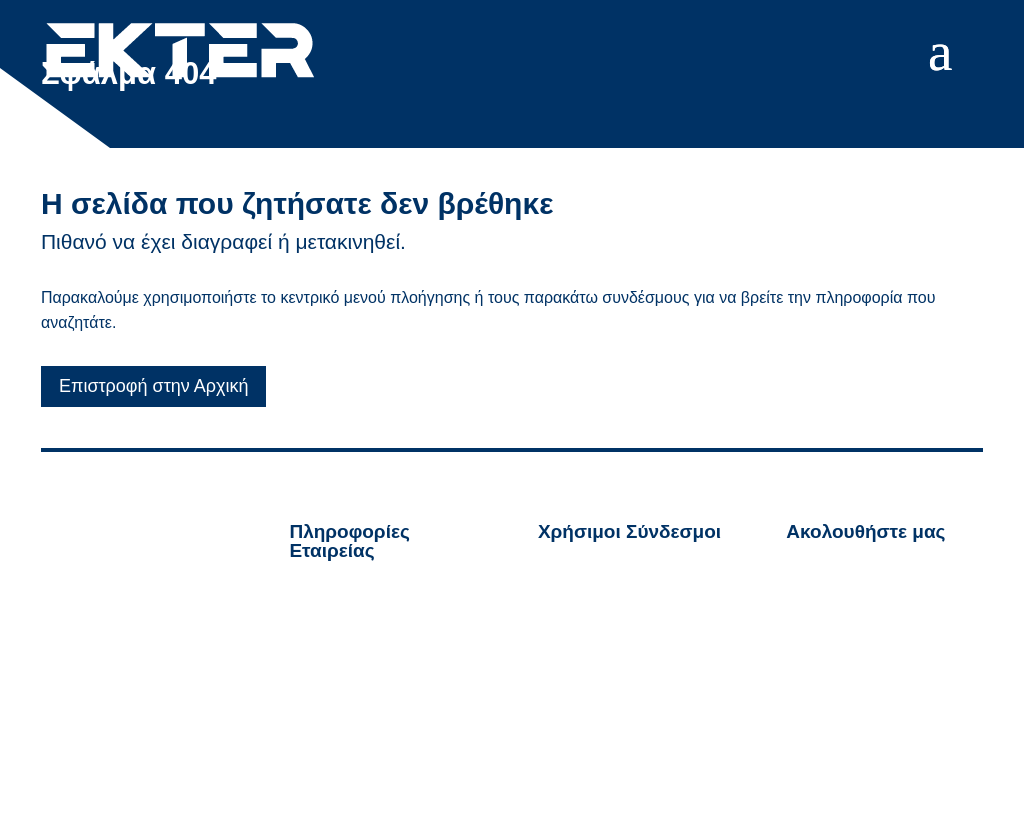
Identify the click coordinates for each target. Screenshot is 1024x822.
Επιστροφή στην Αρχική (154, 386)
